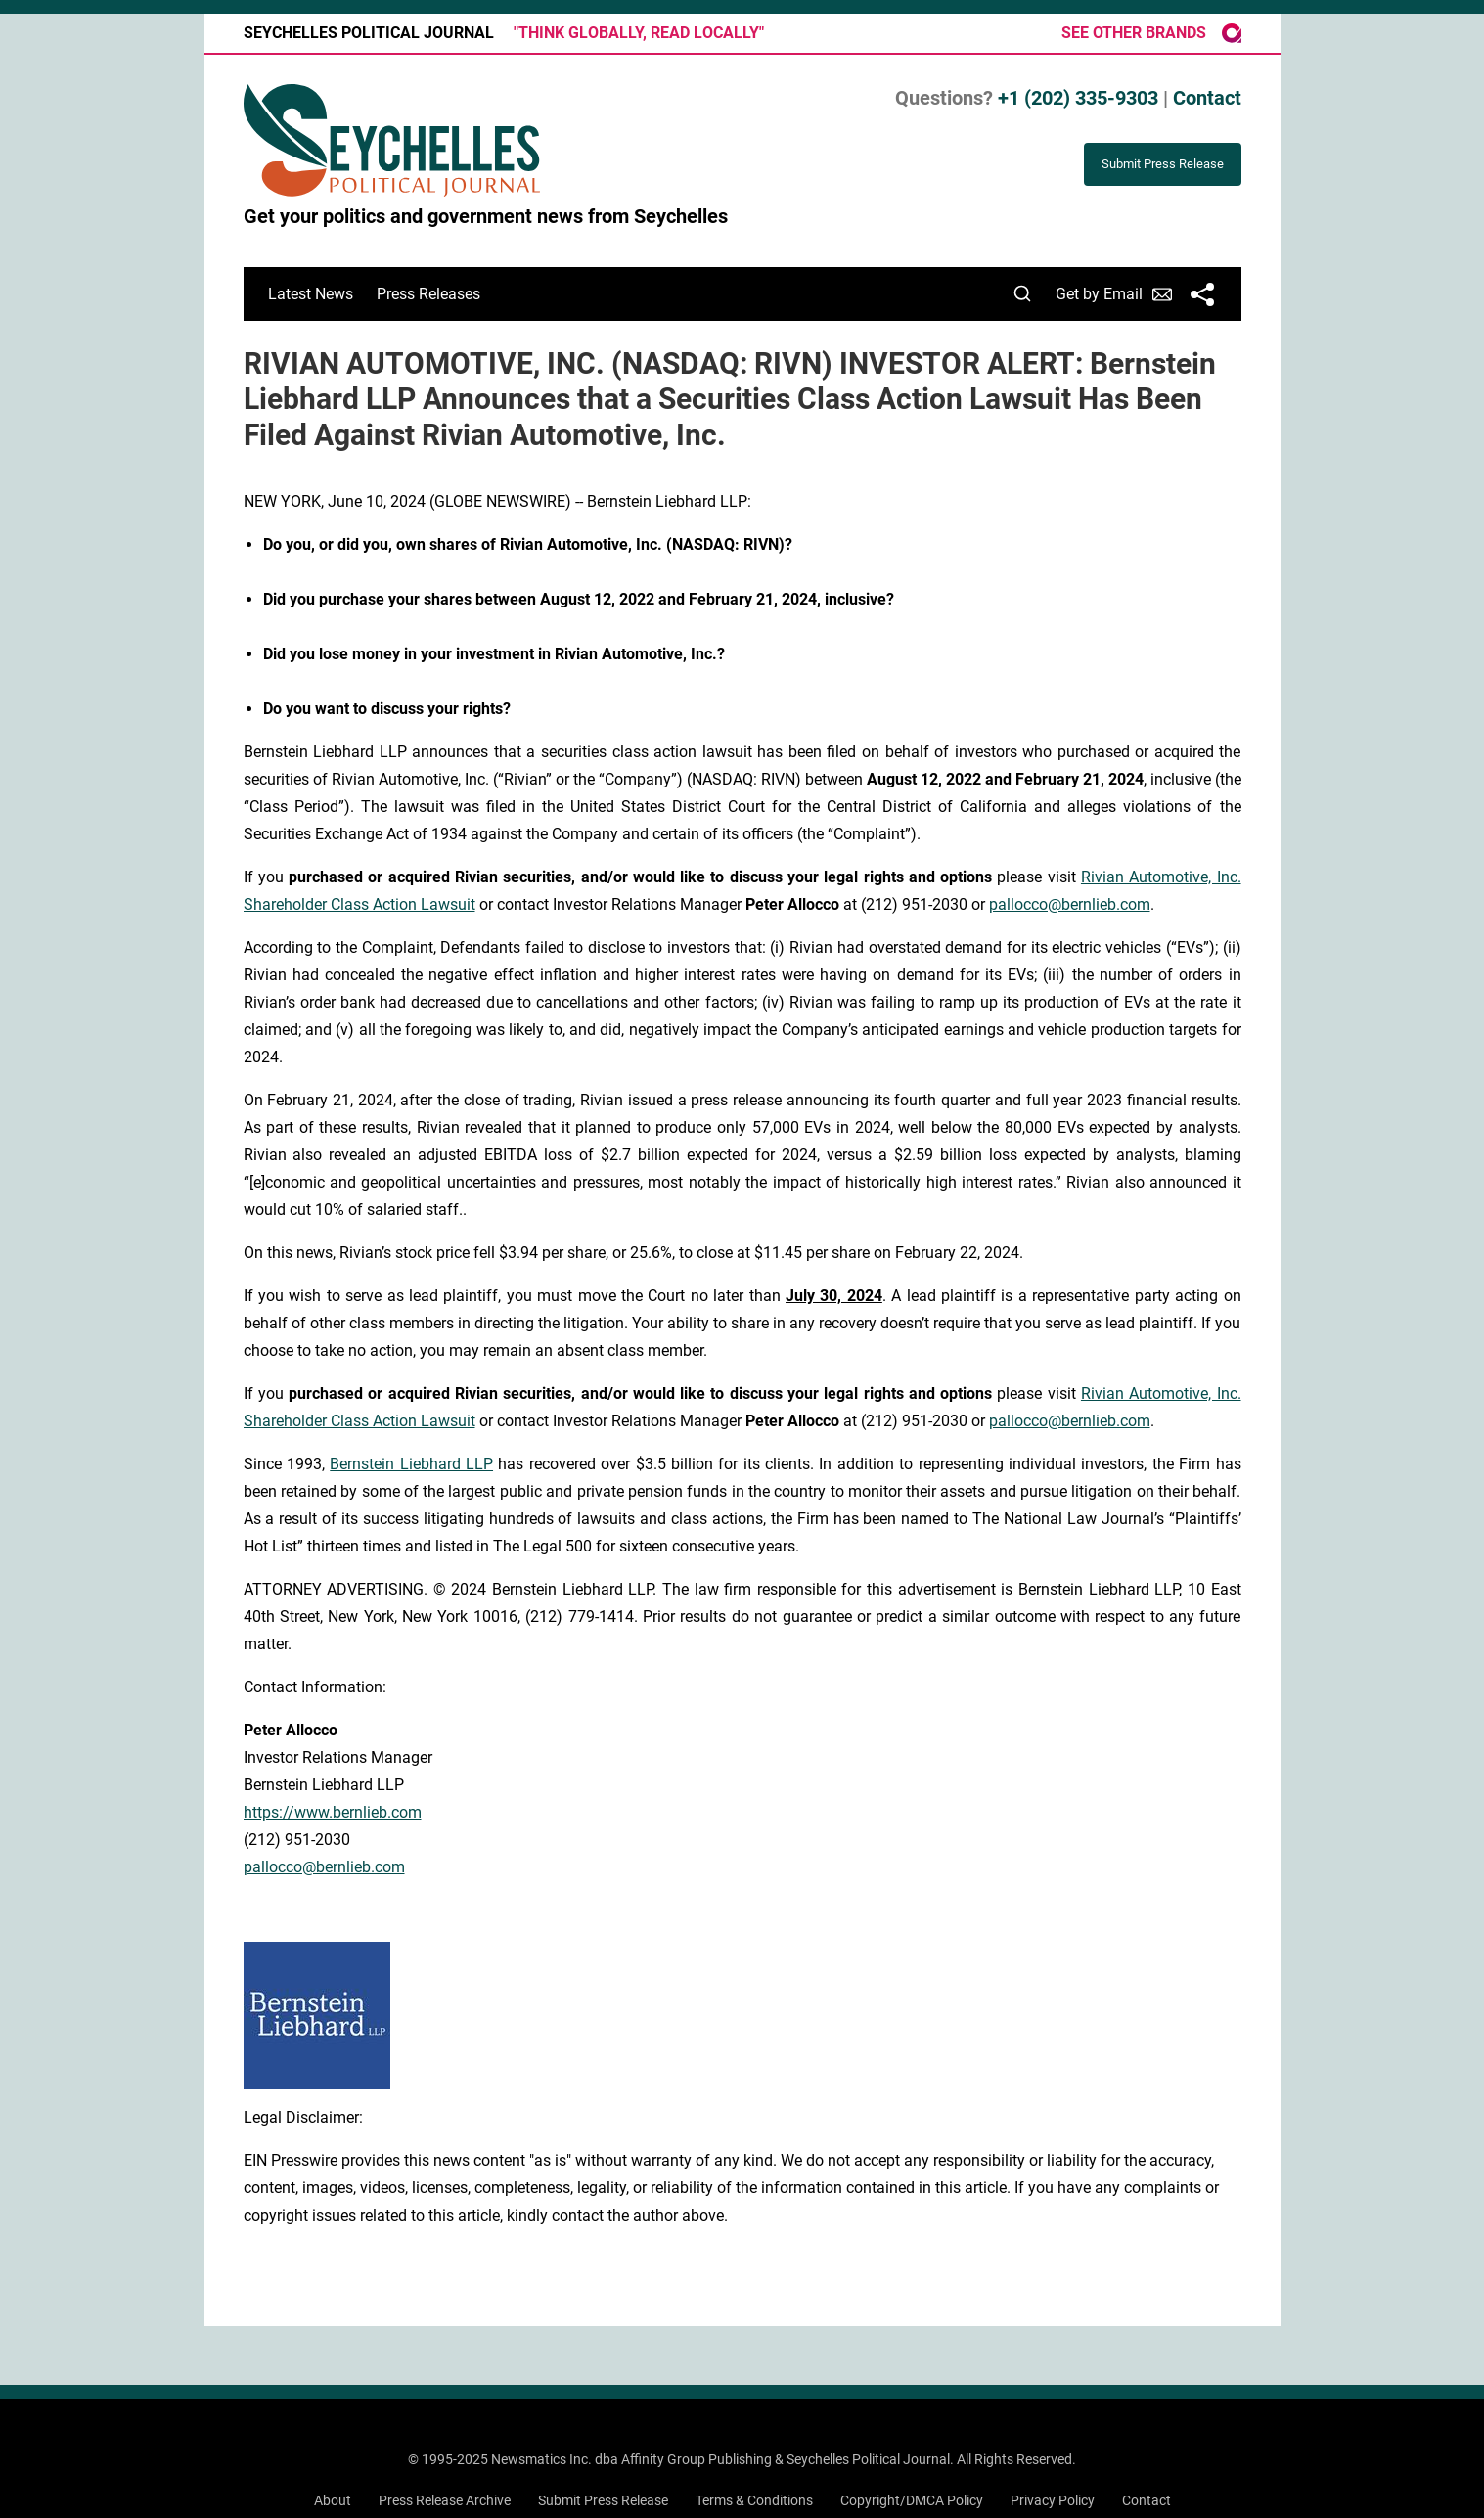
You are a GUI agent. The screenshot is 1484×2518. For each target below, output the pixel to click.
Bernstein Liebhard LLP (411, 1464)
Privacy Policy (1053, 2500)
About (332, 2500)
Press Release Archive (445, 2500)
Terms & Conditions (754, 2500)
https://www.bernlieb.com (333, 1812)
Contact (1207, 98)
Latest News (310, 294)
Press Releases (428, 294)
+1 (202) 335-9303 (1078, 98)
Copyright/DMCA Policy (911, 2500)
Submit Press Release (603, 2500)
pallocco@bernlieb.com (1069, 904)
